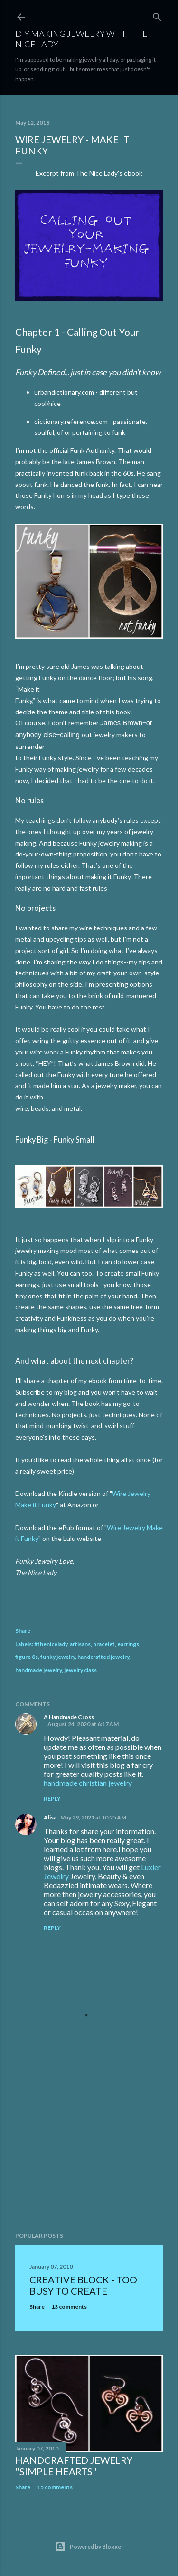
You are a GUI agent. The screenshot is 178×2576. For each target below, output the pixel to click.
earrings (128, 1644)
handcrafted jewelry (103, 1656)
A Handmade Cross (69, 1716)
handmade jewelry (38, 1670)
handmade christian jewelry (88, 1782)
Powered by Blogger (89, 2546)
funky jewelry (57, 1656)
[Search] (157, 15)
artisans (80, 1644)
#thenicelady (50, 1644)
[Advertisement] (89, 2149)
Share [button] (22, 1630)
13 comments (69, 2306)
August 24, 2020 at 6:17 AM (83, 1724)
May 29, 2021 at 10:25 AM (93, 1817)
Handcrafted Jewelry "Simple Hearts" (73, 2465)
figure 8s (26, 1656)
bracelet (104, 1644)
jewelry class (80, 1670)
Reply (52, 1798)
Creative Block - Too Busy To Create (83, 2285)
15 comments (55, 2487)
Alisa (50, 1817)
